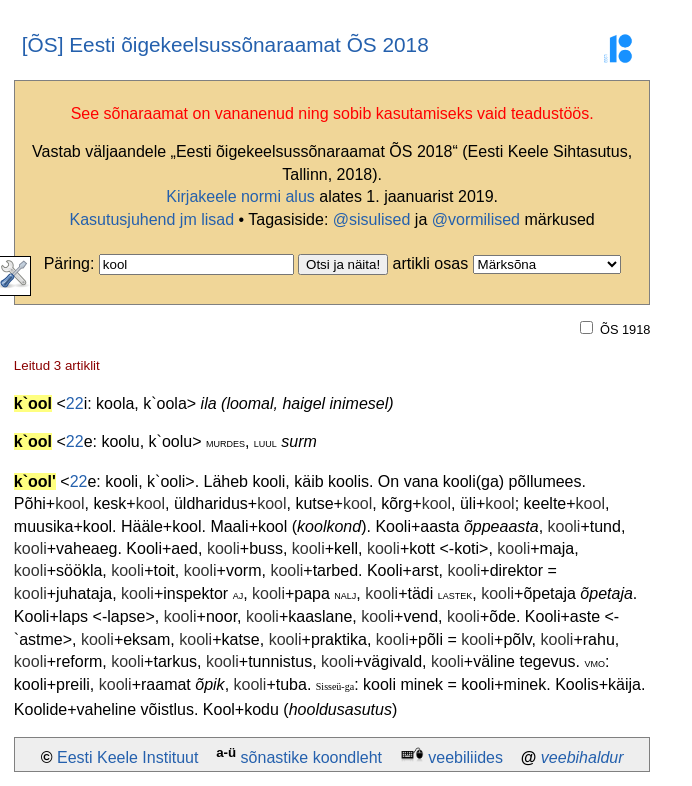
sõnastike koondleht (311, 757)
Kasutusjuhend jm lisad (152, 219)
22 (75, 403)
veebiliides (465, 757)
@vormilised (476, 219)
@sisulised (372, 219)
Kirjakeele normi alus (240, 196)
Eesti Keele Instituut (127, 757)
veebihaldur (582, 757)
